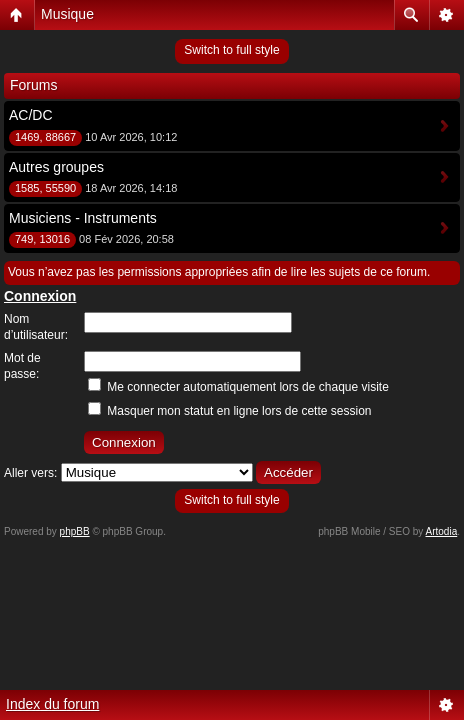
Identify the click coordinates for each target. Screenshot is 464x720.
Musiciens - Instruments (83, 218)
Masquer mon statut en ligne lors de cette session (229, 411)
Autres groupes (56, 167)
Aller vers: (30, 473)
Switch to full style (231, 50)
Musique (67, 14)
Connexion (40, 296)
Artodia (442, 531)
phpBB (75, 531)
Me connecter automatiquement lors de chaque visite (238, 387)
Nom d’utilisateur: (36, 327)
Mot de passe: (22, 366)
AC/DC (31, 115)
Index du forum (52, 704)
